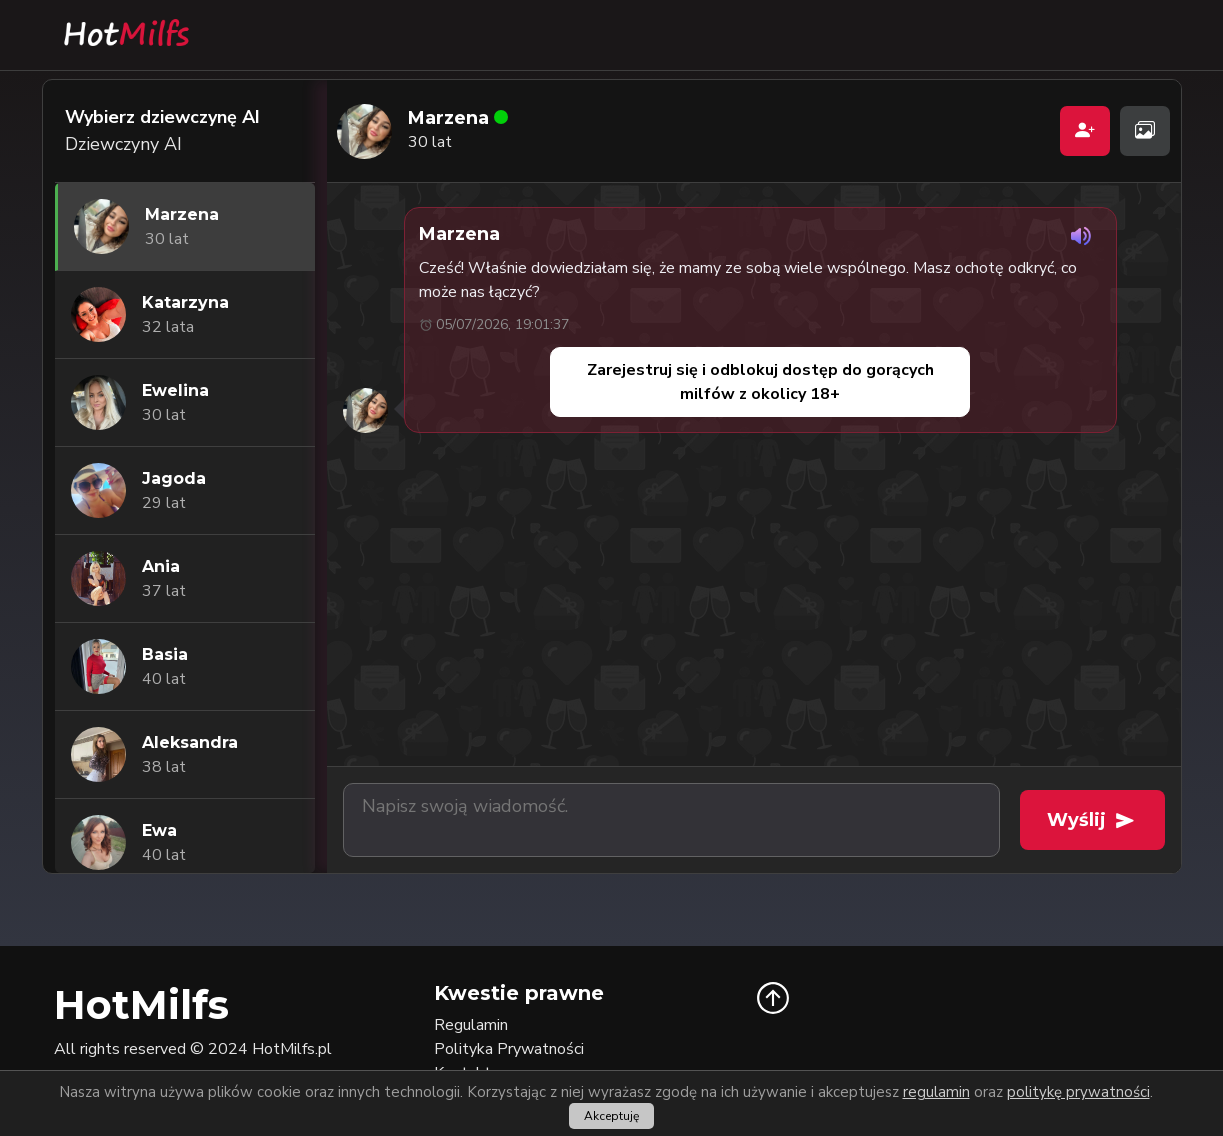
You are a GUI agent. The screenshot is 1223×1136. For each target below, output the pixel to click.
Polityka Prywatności (509, 1049)
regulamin (936, 1092)
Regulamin (471, 1025)
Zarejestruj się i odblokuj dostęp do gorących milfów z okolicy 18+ (760, 382)
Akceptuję (611, 1116)
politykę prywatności (1078, 1092)
